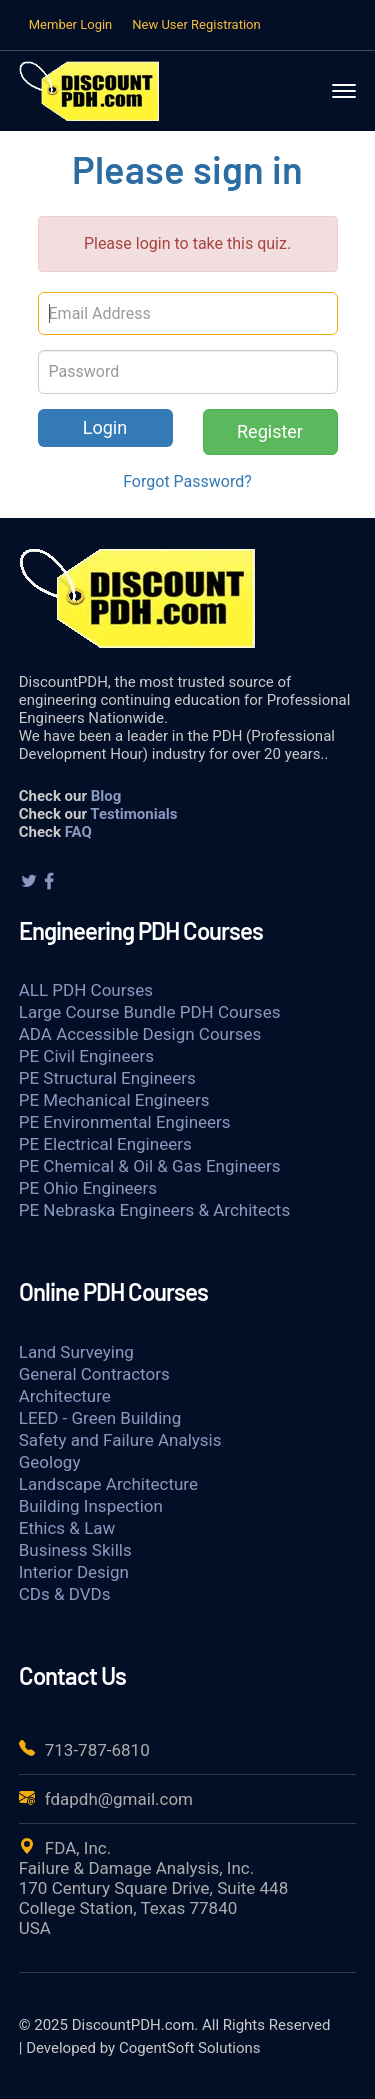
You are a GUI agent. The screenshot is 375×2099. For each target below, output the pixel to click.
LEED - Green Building (100, 1418)
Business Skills (75, 1550)
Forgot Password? (187, 481)
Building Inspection (91, 1506)
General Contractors (94, 1374)
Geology (50, 1462)
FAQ (78, 832)
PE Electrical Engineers (105, 1144)
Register (270, 431)
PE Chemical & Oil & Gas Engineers (150, 1166)
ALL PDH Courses (86, 990)
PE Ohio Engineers (88, 1188)
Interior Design (74, 1572)
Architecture (65, 1396)
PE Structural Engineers (107, 1078)
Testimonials (133, 814)
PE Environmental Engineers (125, 1122)
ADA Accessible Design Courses (140, 1034)
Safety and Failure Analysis (120, 1440)
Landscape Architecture (108, 1484)
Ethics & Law (67, 1528)
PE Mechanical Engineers (114, 1100)
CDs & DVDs (65, 1594)
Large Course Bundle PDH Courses (150, 1012)
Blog (106, 796)
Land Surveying (76, 1352)
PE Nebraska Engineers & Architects (154, 1210)
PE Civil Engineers (86, 1056)
